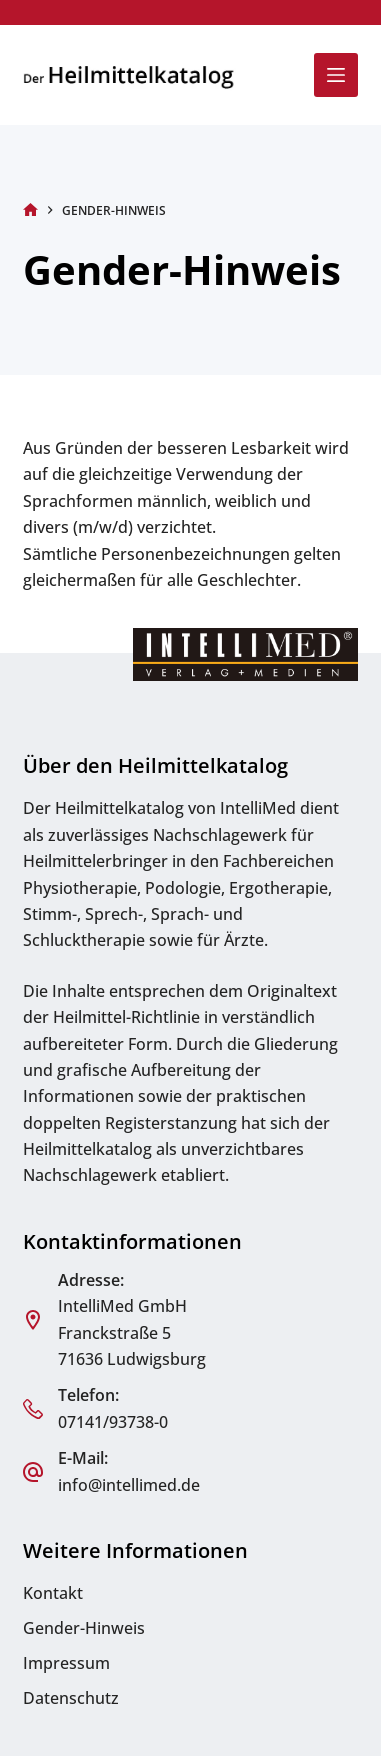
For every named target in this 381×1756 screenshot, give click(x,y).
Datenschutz (71, 1698)
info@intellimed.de (129, 1485)
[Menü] (336, 75)
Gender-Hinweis (84, 1628)
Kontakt (53, 1593)
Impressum (66, 1663)
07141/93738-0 (113, 1422)
